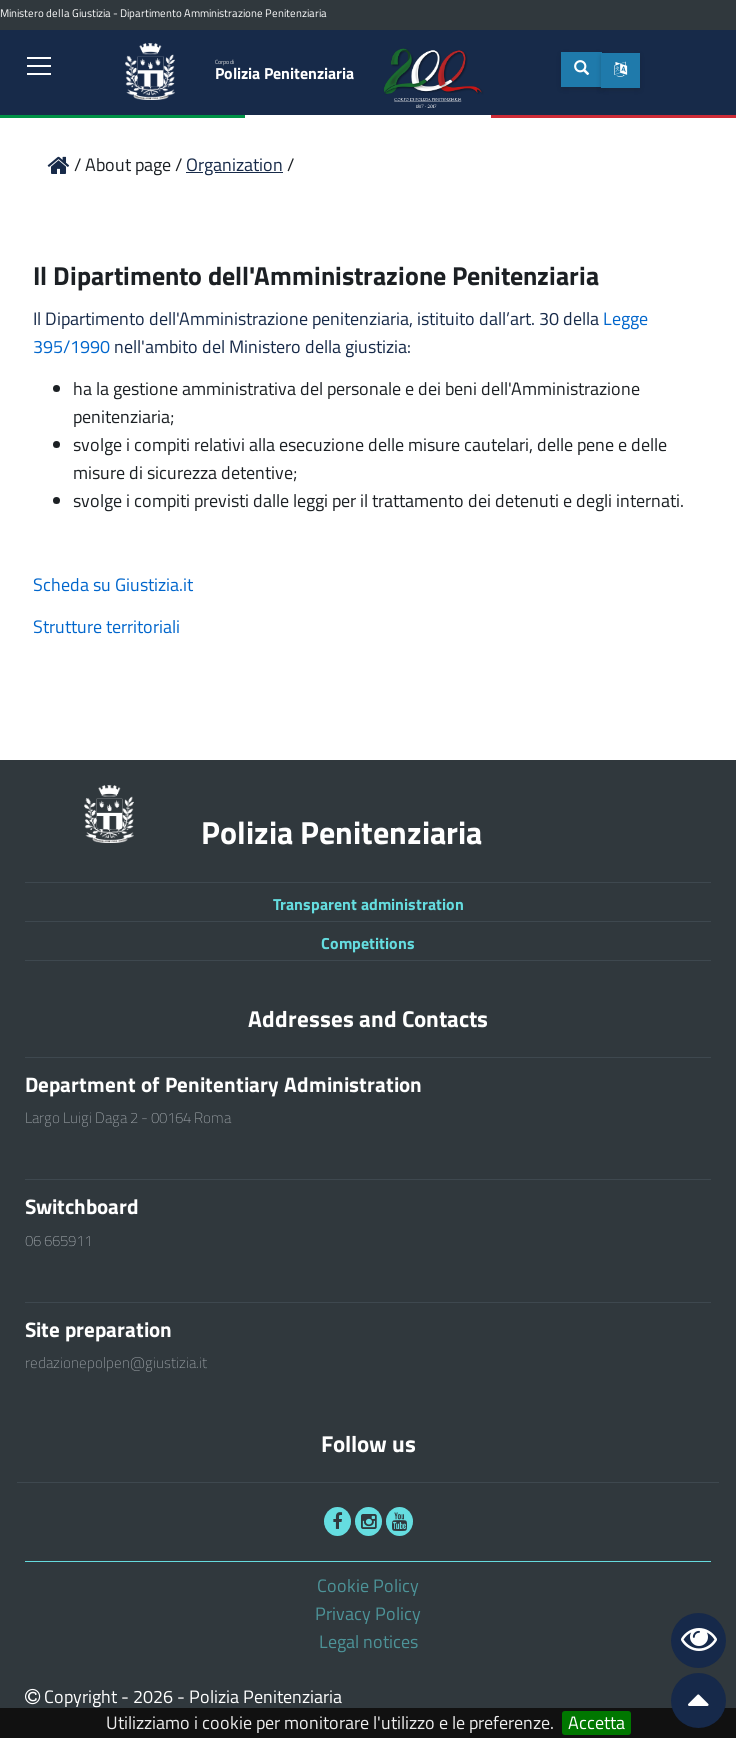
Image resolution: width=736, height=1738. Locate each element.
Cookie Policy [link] (368, 1585)
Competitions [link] (368, 943)
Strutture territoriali (106, 626)
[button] (620, 69)
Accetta (596, 1723)
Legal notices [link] (368, 1641)
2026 (153, 1696)
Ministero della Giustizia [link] (55, 13)
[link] (40, 67)
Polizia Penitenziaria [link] (284, 69)
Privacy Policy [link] (368, 1613)
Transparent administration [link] (368, 904)
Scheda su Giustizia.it (113, 584)
